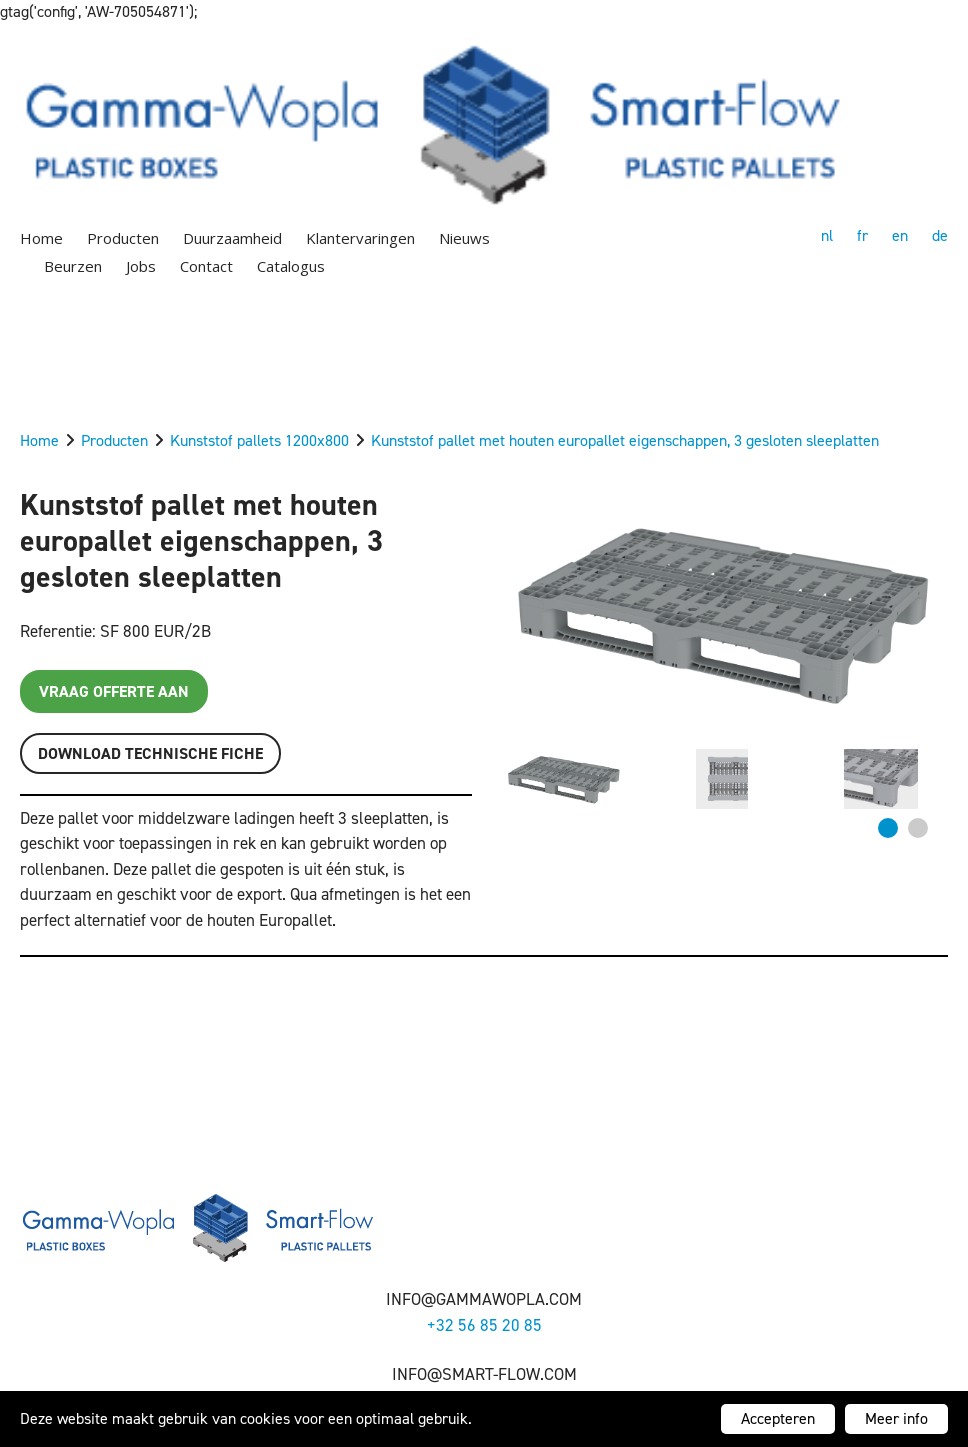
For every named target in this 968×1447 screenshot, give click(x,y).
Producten (123, 238)
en (900, 235)
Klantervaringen (360, 238)
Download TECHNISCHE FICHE (150, 753)
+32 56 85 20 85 (484, 1325)
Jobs (141, 266)
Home (41, 238)
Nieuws (464, 238)
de (940, 235)
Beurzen (73, 266)
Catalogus (291, 266)
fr (862, 235)
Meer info (896, 1418)
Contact (206, 266)
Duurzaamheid (232, 238)
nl (827, 235)
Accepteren (778, 1418)
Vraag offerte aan (114, 691)
